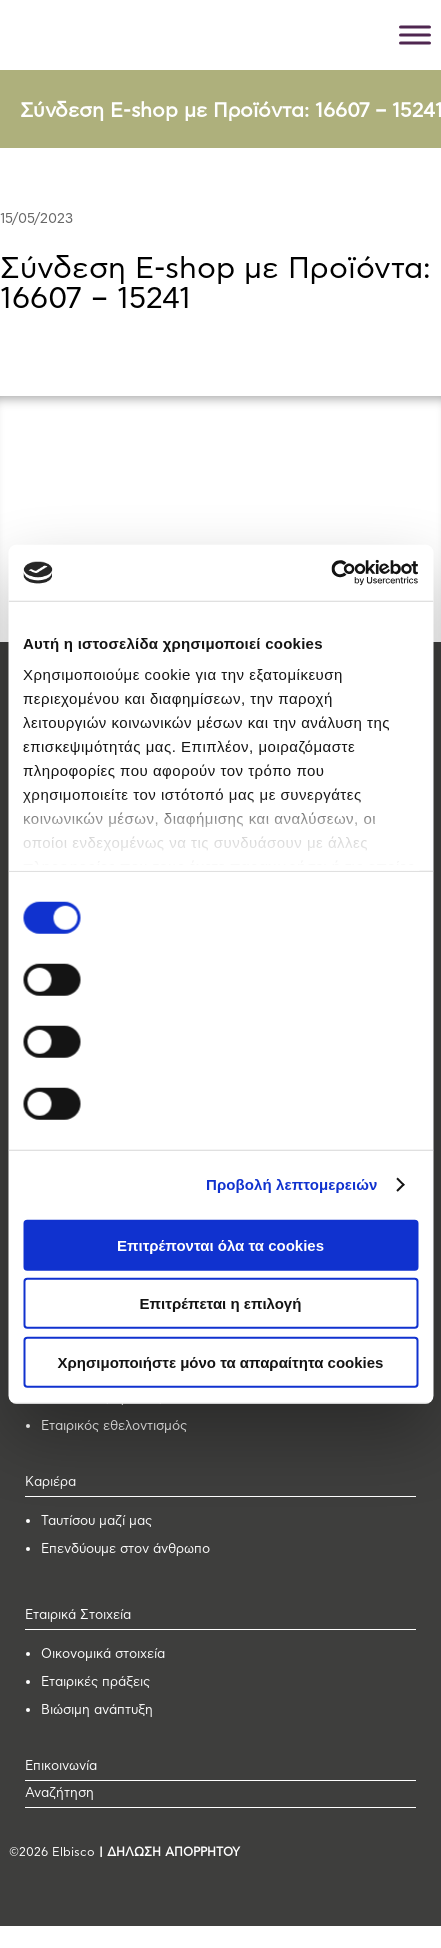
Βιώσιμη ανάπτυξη (97, 1710)
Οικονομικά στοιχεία (103, 1654)
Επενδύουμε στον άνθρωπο (125, 1549)
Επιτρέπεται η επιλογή (221, 1303)
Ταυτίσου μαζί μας (96, 1521)
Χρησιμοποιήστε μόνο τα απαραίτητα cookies (221, 1361)
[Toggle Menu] (415, 34)
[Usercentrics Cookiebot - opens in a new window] (330, 573)
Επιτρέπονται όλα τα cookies (220, 1244)
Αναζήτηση (59, 1793)
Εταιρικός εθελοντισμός (114, 1426)
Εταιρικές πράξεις (95, 1682)
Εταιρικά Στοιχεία (78, 1615)
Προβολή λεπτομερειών (292, 1184)
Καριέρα (50, 1482)
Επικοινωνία (61, 1766)
